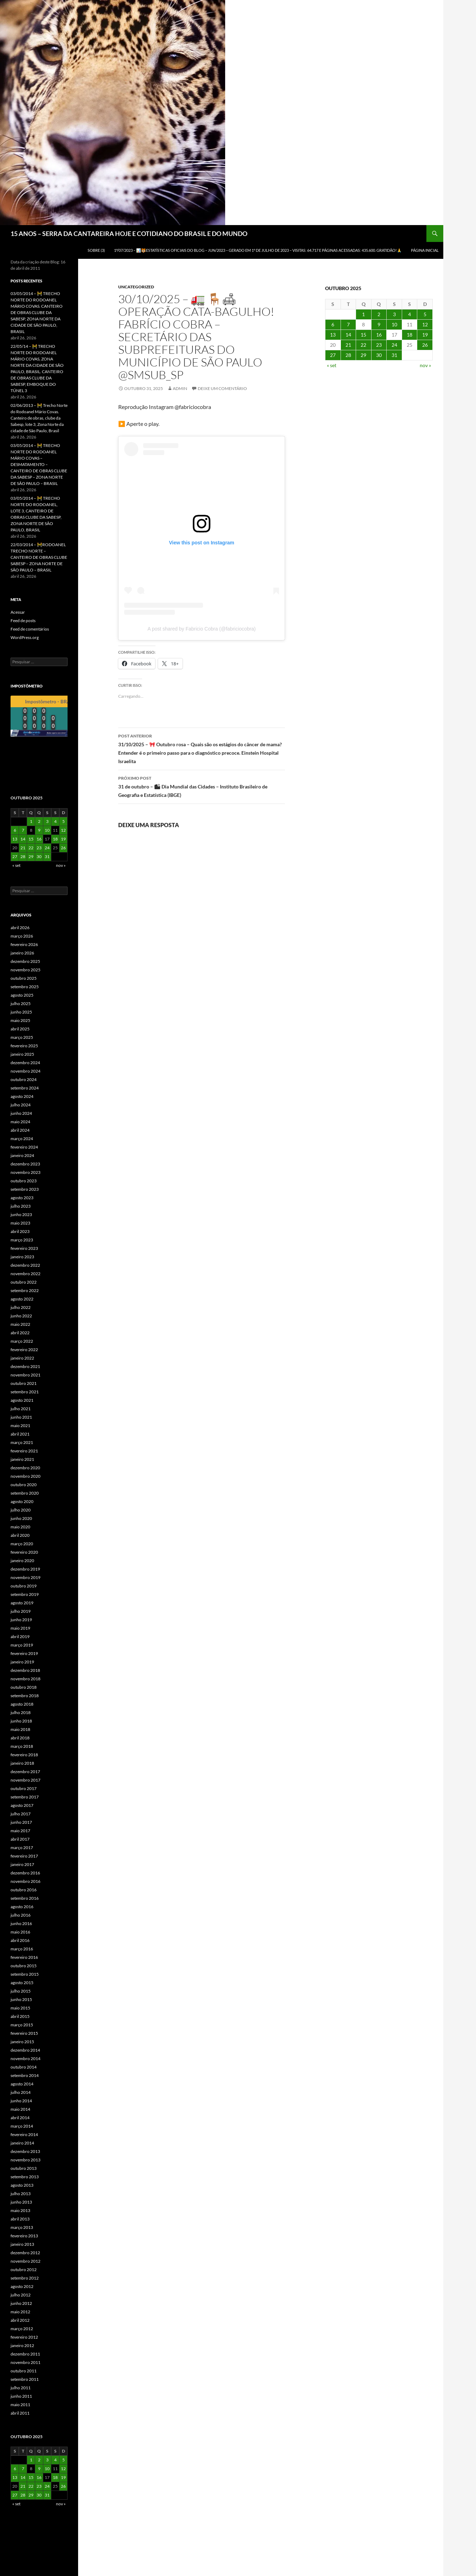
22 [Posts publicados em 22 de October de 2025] (363, 345)
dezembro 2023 (25, 1163)
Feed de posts (23, 620)
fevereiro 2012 (24, 2337)
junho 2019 (21, 1619)
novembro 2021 (25, 1375)
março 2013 (22, 2227)
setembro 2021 (25, 1391)
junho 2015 (21, 1999)
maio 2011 (20, 2404)
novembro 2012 (25, 2261)
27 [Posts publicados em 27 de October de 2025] (333, 355)
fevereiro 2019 (24, 1653)
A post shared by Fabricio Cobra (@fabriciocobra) (201, 629)
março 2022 (22, 1341)
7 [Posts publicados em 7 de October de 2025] (348, 324)
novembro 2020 (25, 1476)
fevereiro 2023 (24, 1248)
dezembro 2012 (25, 2252)
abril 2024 (20, 1130)
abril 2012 (20, 2320)
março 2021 (22, 1442)
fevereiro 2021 (24, 1450)
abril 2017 (20, 1839)
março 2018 (22, 1746)
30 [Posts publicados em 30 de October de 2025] (379, 355)
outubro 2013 (24, 2168)
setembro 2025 (25, 986)
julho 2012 (21, 2294)
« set (331, 365)
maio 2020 (20, 1526)
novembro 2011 (25, 2362)
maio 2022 (20, 1324)
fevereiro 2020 (24, 1552)
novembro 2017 (25, 1780)
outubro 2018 (24, 1687)
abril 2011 (20, 2413)
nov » (425, 365)
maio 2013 (20, 2210)
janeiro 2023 (22, 1256)
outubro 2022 (24, 1282)
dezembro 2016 (25, 1872)
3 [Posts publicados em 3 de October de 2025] (394, 314)
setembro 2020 (25, 1493)
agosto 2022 (22, 1299)
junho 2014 (21, 2100)
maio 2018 (20, 1729)
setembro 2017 (25, 1797)
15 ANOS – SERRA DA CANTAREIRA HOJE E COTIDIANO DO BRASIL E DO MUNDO (129, 233)
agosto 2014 (22, 2083)
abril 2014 (20, 2117)
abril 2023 (20, 1231)
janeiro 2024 (22, 1155)
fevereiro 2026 (24, 944)
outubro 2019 (24, 1586)
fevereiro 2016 (24, 1957)
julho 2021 (21, 1408)
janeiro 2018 (22, 1763)
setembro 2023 (25, 1189)
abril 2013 (20, 2219)
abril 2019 (20, 1636)
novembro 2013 (25, 2159)
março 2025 (22, 1037)
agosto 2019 (22, 1602)
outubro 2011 (24, 2370)
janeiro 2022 (22, 1358)
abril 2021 (20, 1434)
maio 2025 (20, 1020)
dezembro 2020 (25, 1467)
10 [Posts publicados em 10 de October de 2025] (394, 324)
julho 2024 (21, 1104)
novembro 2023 (25, 1172)
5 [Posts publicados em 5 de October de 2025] (425, 314)
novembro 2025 (25, 969)
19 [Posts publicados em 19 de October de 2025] (425, 335)
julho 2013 (21, 2193)
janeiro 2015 (22, 2041)
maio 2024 (20, 1121)
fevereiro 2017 (24, 1856)
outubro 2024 (24, 1079)
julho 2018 (21, 1712)
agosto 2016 (22, 1906)
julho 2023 (21, 1206)
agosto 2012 (22, 2286)
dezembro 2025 (25, 961)
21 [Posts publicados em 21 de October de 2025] (348, 345)
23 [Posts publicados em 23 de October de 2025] (379, 345)
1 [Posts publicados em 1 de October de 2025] (363, 314)
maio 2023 (20, 1223)
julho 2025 (21, 1003)
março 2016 (22, 1948)
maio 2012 (20, 2311)
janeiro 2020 (22, 1560)
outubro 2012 (24, 2269)
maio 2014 (20, 2109)
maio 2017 (20, 1830)
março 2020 (22, 1543)
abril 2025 (20, 1028)
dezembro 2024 (25, 1062)
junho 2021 (21, 1417)
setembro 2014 (25, 2075)
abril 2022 (20, 1332)
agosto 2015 (22, 1982)
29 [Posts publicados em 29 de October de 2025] (363, 355)
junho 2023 (21, 1214)
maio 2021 (20, 1425)
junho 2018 (21, 1721)
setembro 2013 (25, 2176)
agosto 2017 (22, 1805)
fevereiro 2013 (24, 2235)
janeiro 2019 (22, 1661)
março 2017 (22, 1847)
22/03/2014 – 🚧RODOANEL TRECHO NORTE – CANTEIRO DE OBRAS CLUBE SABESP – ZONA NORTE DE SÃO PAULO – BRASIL (39, 557)
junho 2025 (21, 1012)
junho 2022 (21, 1315)
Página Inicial (425, 250)
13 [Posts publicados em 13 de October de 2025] (333, 335)
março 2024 (22, 1138)
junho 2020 (21, 1518)
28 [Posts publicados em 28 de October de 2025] (348, 355)
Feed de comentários (30, 629)
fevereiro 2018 (24, 1754)
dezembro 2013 (25, 2151)
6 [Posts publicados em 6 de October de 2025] (332, 324)
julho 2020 (21, 1510)
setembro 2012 (25, 2278)
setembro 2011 (25, 2379)
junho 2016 (21, 1923)
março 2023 (22, 1239)
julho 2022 (21, 1307)
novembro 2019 (25, 1577)
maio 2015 (20, 2008)
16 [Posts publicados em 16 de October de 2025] (379, 335)
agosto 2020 (22, 1501)
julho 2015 (21, 1991)
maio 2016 (20, 1932)
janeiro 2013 (22, 2244)
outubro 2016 (24, 1889)
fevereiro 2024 (24, 1147)
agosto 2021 (22, 1400)
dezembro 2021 (25, 1366)
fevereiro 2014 (24, 2134)
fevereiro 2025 (24, 1045)
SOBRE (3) (96, 250)
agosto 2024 (22, 1096)
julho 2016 (21, 1915)
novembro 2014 (25, 2058)
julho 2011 (21, 2387)
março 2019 (22, 1645)
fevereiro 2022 (24, 1349)
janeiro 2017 (22, 1864)
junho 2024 (21, 1113)
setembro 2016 (25, 1898)
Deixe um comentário (222, 388)
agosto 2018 (22, 1704)
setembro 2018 (25, 1695)
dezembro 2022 (25, 1265)
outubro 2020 (24, 1484)
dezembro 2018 (25, 1670)
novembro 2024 (25, 1071)
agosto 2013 (22, 2185)
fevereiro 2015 (24, 2033)
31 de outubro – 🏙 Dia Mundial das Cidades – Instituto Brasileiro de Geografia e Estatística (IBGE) (201, 786)
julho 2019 (21, 1611)
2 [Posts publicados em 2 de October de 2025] (378, 314)
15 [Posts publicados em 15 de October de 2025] (363, 335)
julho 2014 (21, 2092)
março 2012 (22, 2328)
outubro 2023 (24, 1180)
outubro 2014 (24, 2067)
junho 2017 (21, 1822)
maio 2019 (20, 1628)
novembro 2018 (25, 1678)
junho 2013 (21, 2202)
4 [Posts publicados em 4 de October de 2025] (409, 314)
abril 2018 (20, 1737)
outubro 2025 (24, 978)
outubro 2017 (24, 1788)
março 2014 (22, 2126)
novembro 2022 (25, 1273)
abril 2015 (20, 2016)
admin (180, 388)
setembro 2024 (25, 1088)
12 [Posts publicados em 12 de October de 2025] (425, 324)
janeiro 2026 (22, 952)
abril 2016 (20, 1940)
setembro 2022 (25, 1290)
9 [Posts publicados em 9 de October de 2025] (378, 324)
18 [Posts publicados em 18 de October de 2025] (409, 335)
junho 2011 (21, 2396)
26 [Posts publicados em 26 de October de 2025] (425, 345)
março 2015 (22, 2024)
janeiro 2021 (22, 1459)
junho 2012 (21, 2303)
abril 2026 (20, 927)
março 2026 (22, 936)
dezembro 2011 (25, 2354)
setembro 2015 (25, 1974)
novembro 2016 (25, 1881)
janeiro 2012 (22, 2345)
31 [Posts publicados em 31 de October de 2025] (394, 355)
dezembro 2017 (25, 1771)
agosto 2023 (22, 1197)
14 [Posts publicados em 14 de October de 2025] (348, 335)
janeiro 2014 (22, 2143)
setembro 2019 (25, 1594)
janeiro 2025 (22, 1054)
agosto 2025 (22, 995)
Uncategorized (136, 286)
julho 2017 (21, 1813)
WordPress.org (25, 637)
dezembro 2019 (25, 1569)
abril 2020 (20, 1535)
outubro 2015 (24, 1965)
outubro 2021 (24, 1383)
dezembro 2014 (25, 2050)
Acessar (18, 612)
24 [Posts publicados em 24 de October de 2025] (394, 345)
